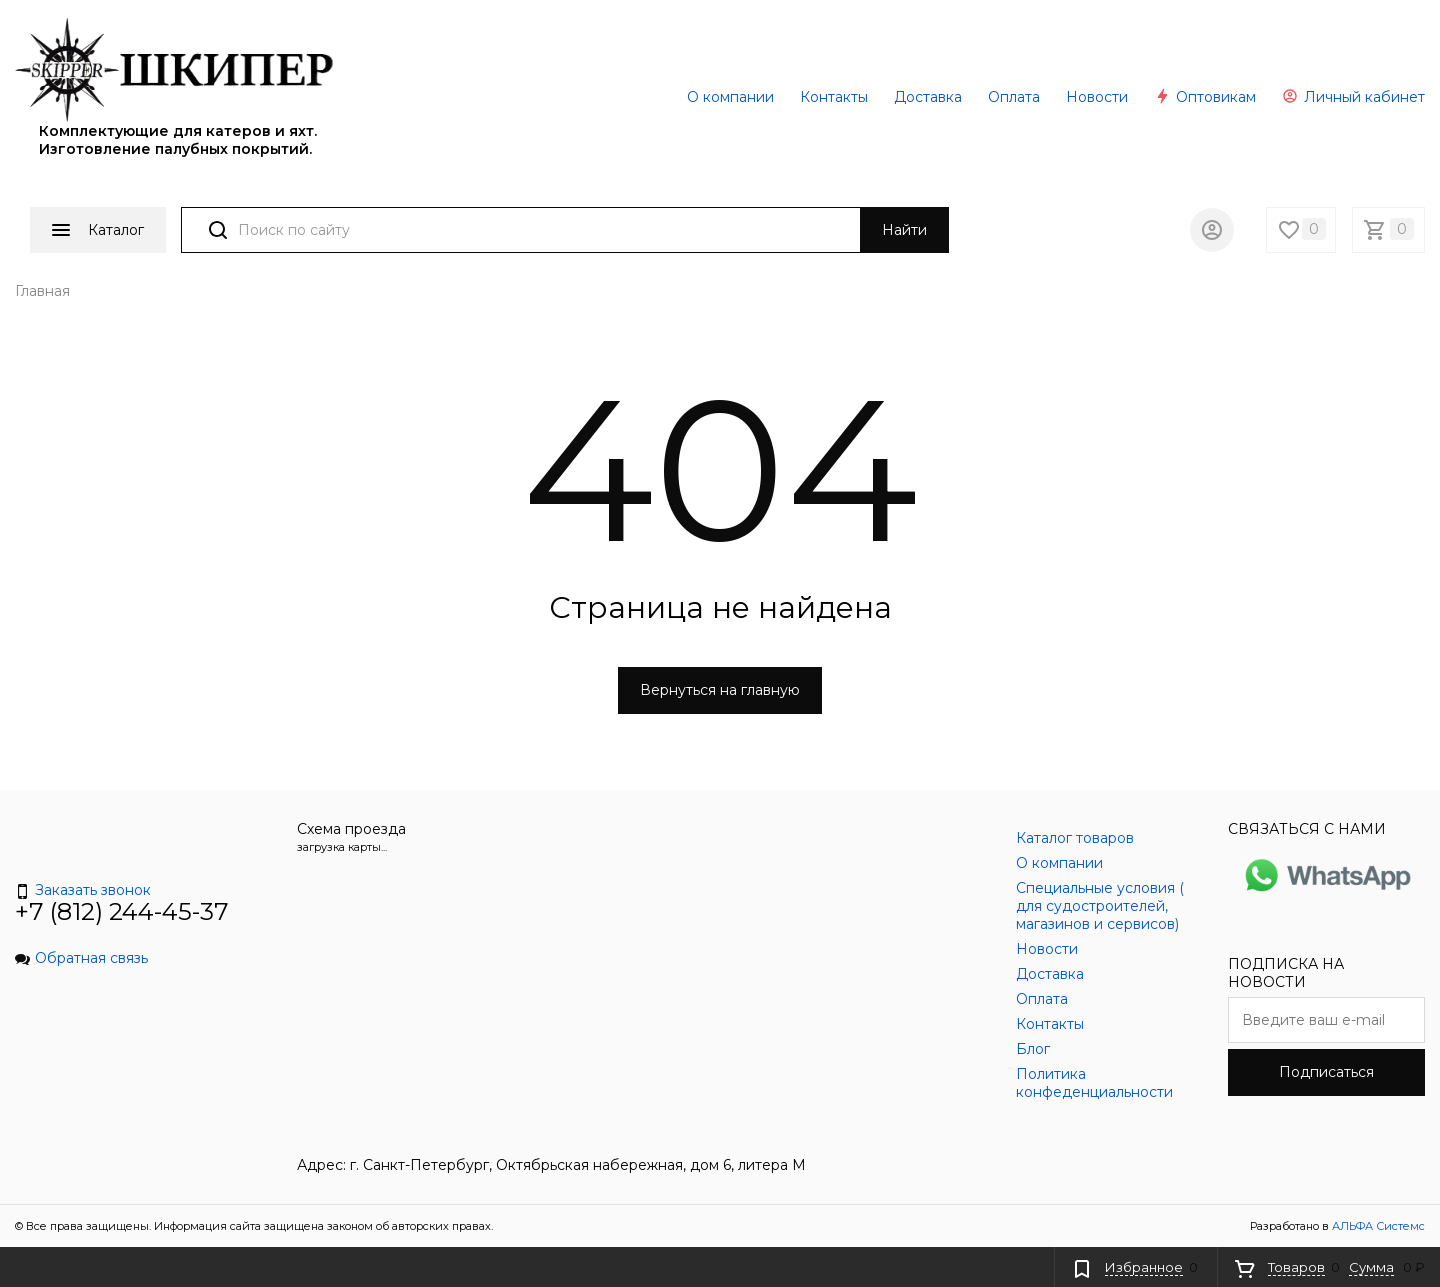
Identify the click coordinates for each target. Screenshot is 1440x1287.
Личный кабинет (1353, 97)
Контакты (834, 97)
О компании (730, 97)
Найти (904, 230)
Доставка (928, 97)
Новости (1097, 97)
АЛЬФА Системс (1377, 1226)
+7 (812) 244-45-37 (122, 911)
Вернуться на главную (720, 690)
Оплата (1014, 97)
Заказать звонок (83, 890)
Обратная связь (81, 958)
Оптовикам (1205, 97)
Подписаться (1326, 1072)
